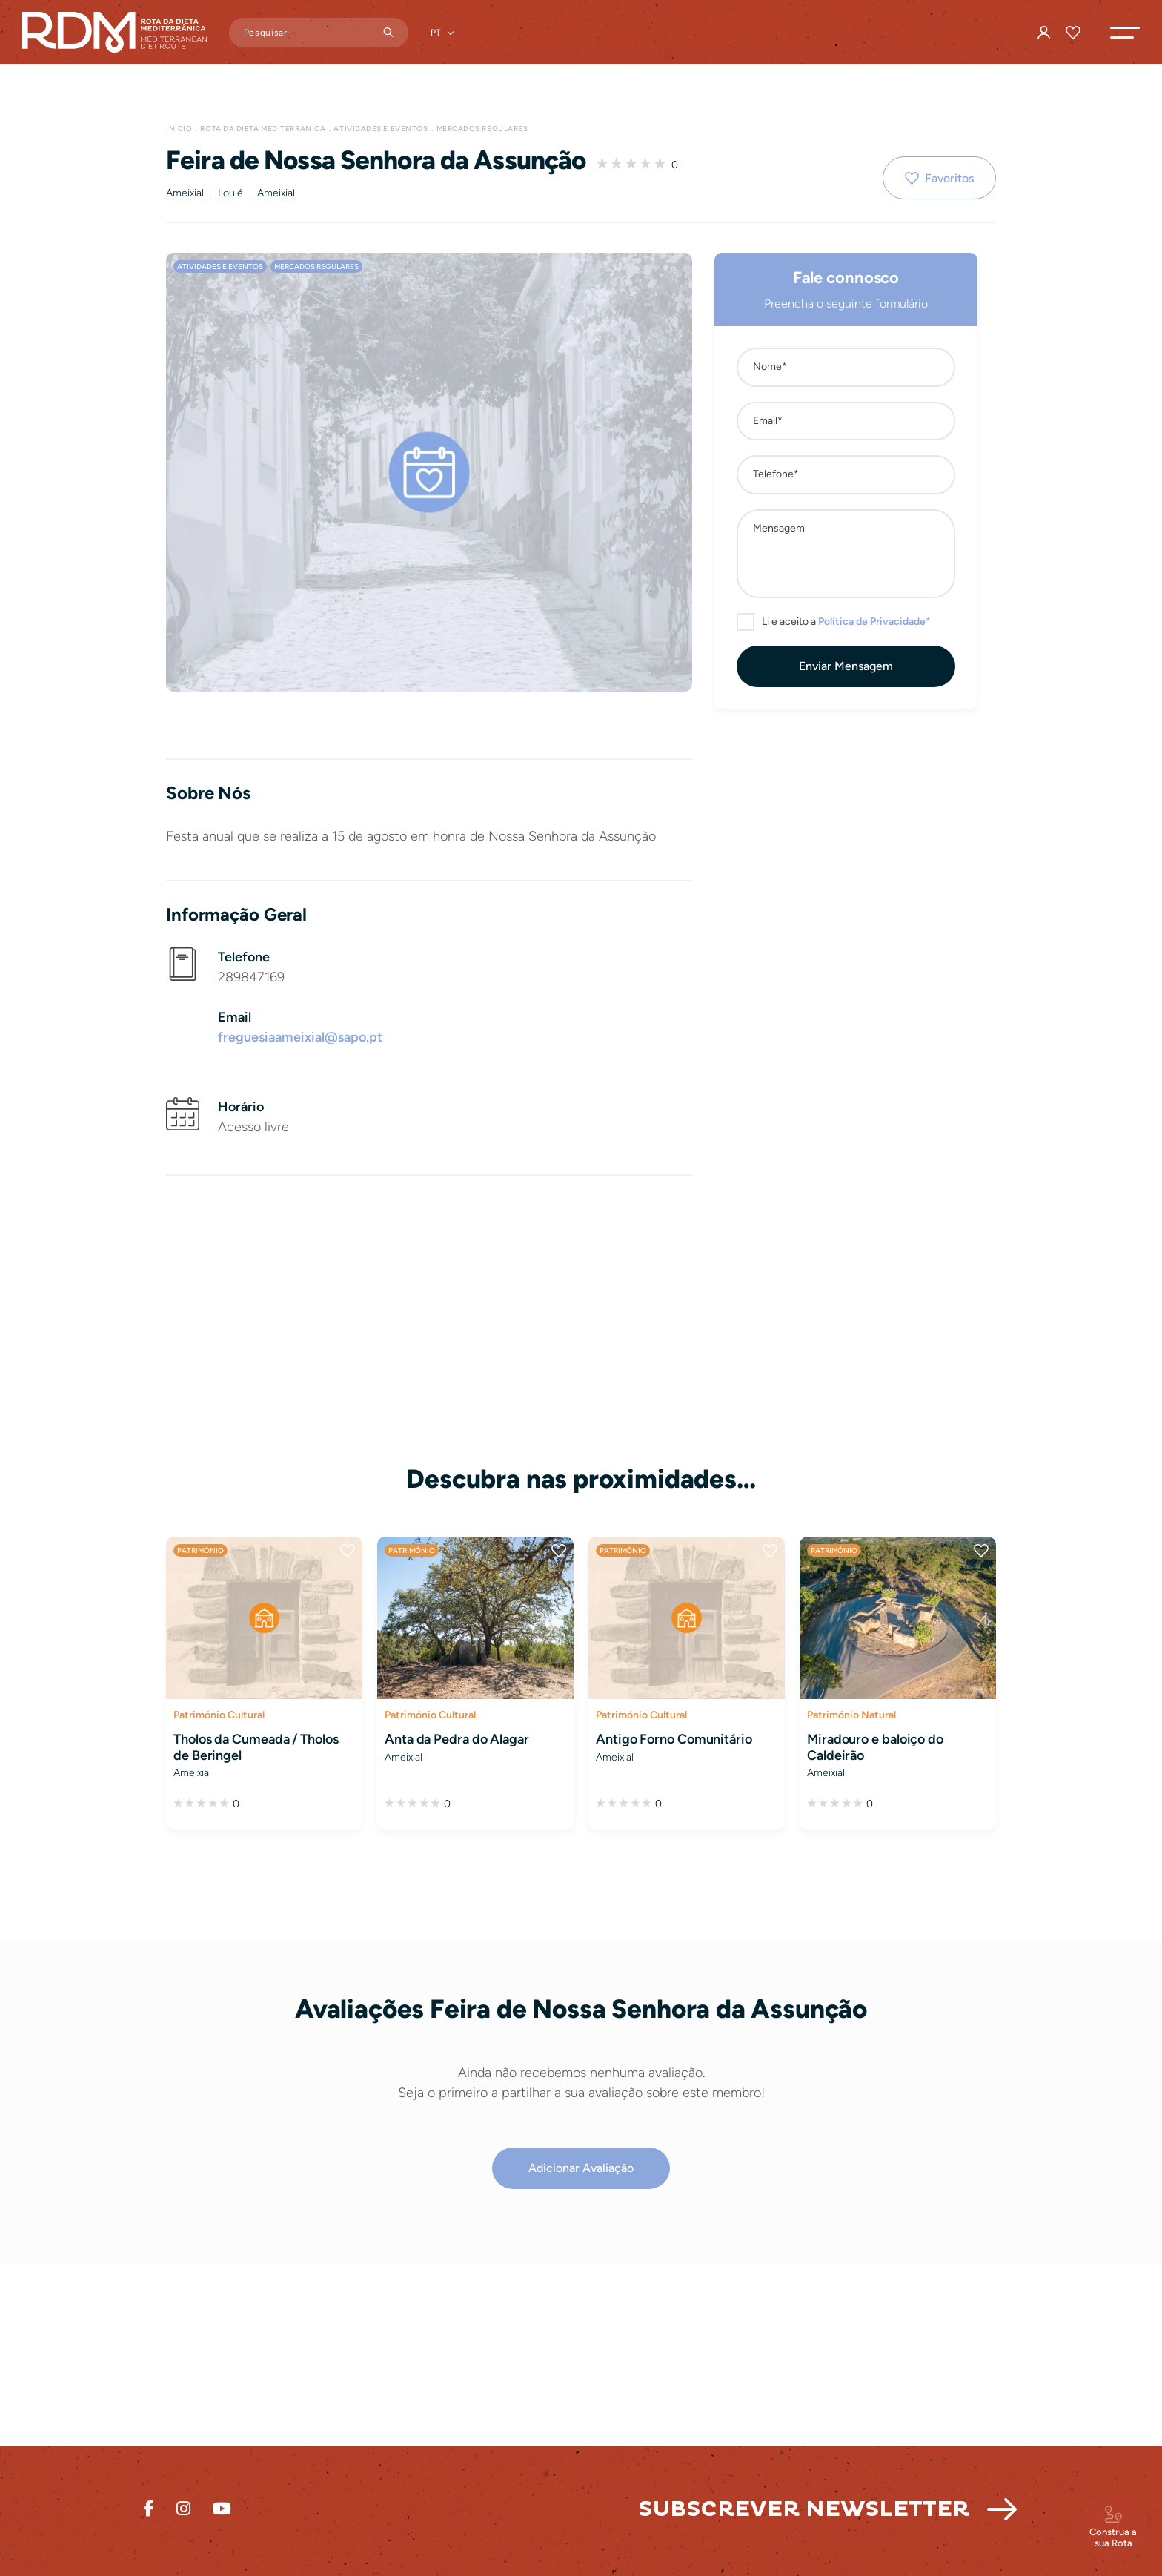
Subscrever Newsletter (803, 2509)
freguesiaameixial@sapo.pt (300, 1037)
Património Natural (851, 1715)
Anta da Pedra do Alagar (457, 1739)
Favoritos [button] (949, 178)
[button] (1125, 33)
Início (179, 128)
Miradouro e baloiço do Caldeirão (875, 1747)
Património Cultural (219, 1715)
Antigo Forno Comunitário (674, 1739)
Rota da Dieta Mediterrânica (262, 128)
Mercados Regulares (482, 128)
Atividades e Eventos (380, 128)
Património (200, 1550)
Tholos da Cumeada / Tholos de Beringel (256, 1747)
